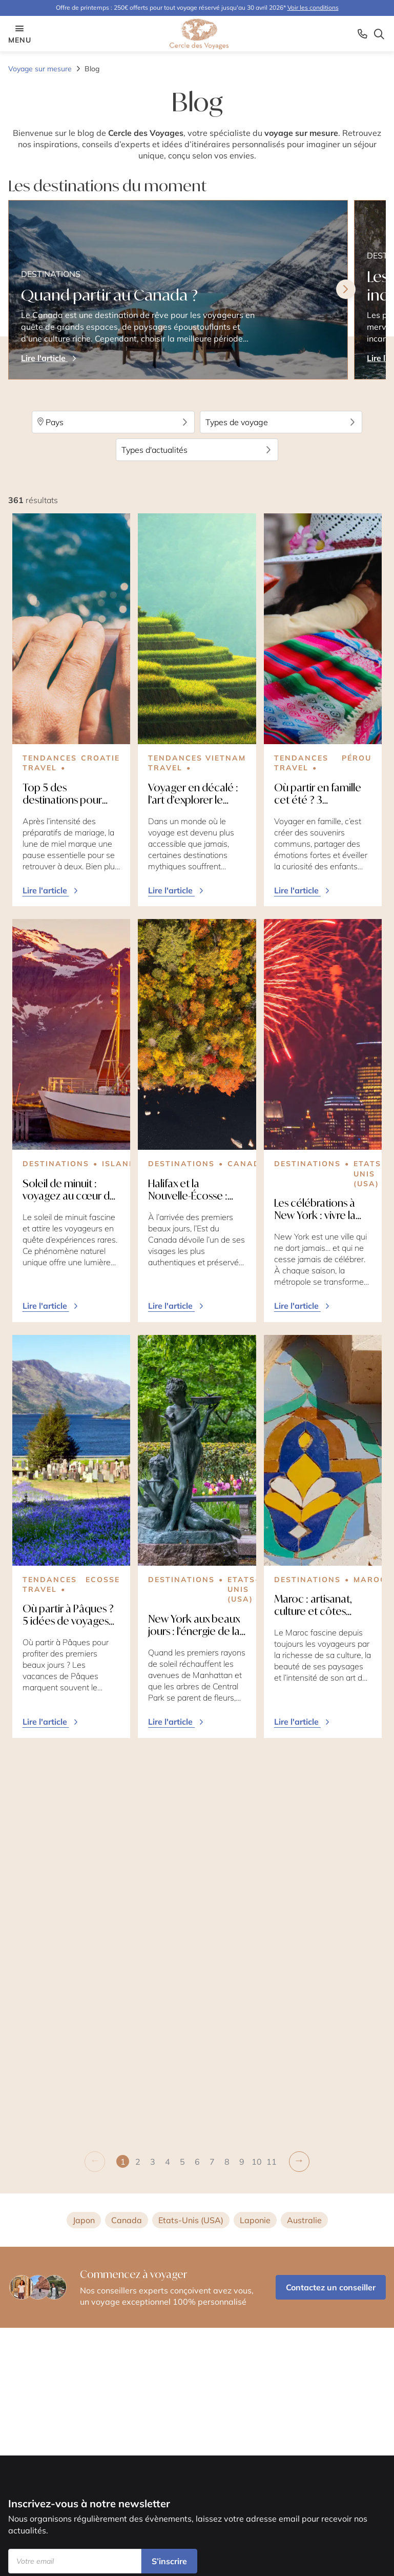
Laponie (255, 1829)
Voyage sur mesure (40, 68)
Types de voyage (281, 422)
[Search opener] (379, 34)
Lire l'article (51, 890)
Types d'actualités (197, 450)
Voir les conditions (313, 7)
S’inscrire (169, 2561)
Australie (304, 1829)
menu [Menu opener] (19, 34)
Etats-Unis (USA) (190, 1829)
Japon (84, 1829)
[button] (137, 1770)
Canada (126, 1829)
